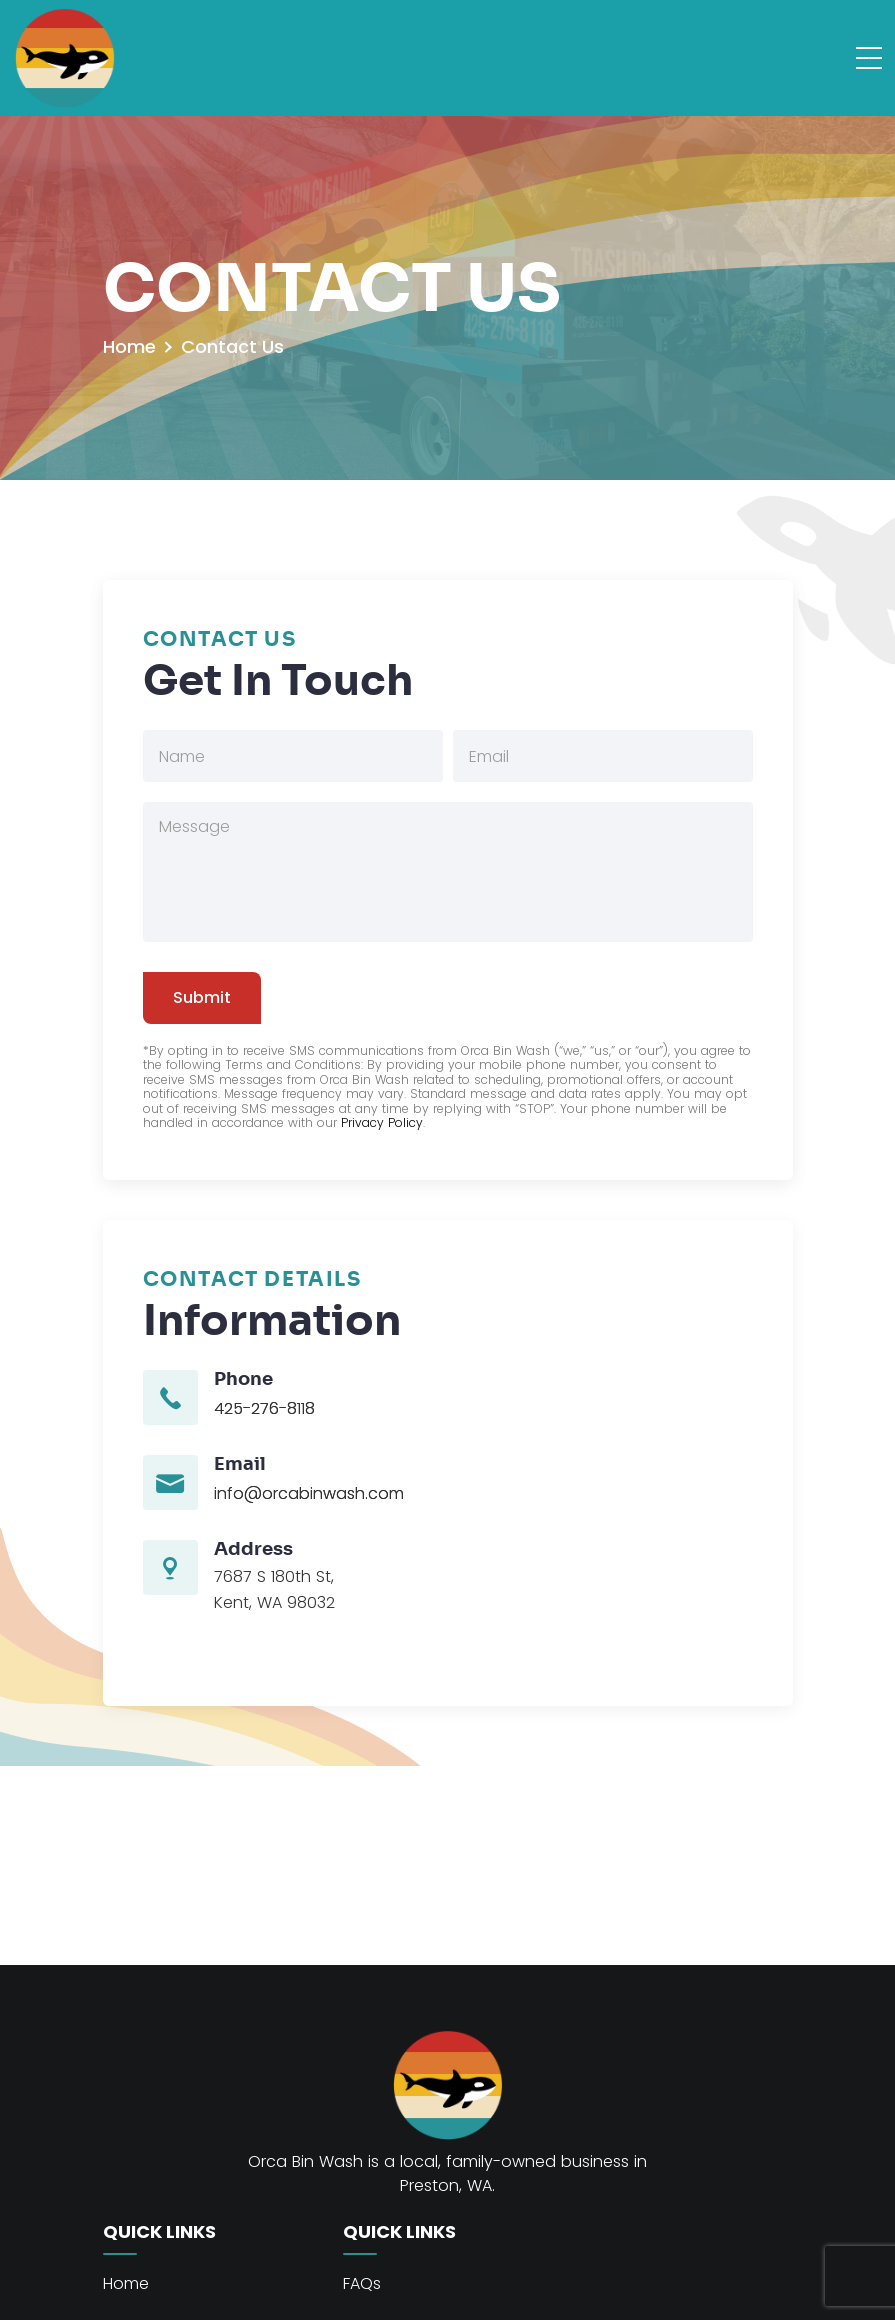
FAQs (362, 2283)
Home (129, 346)
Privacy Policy (382, 1122)
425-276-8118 (264, 1408)
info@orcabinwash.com (309, 1493)
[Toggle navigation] (868, 58)
